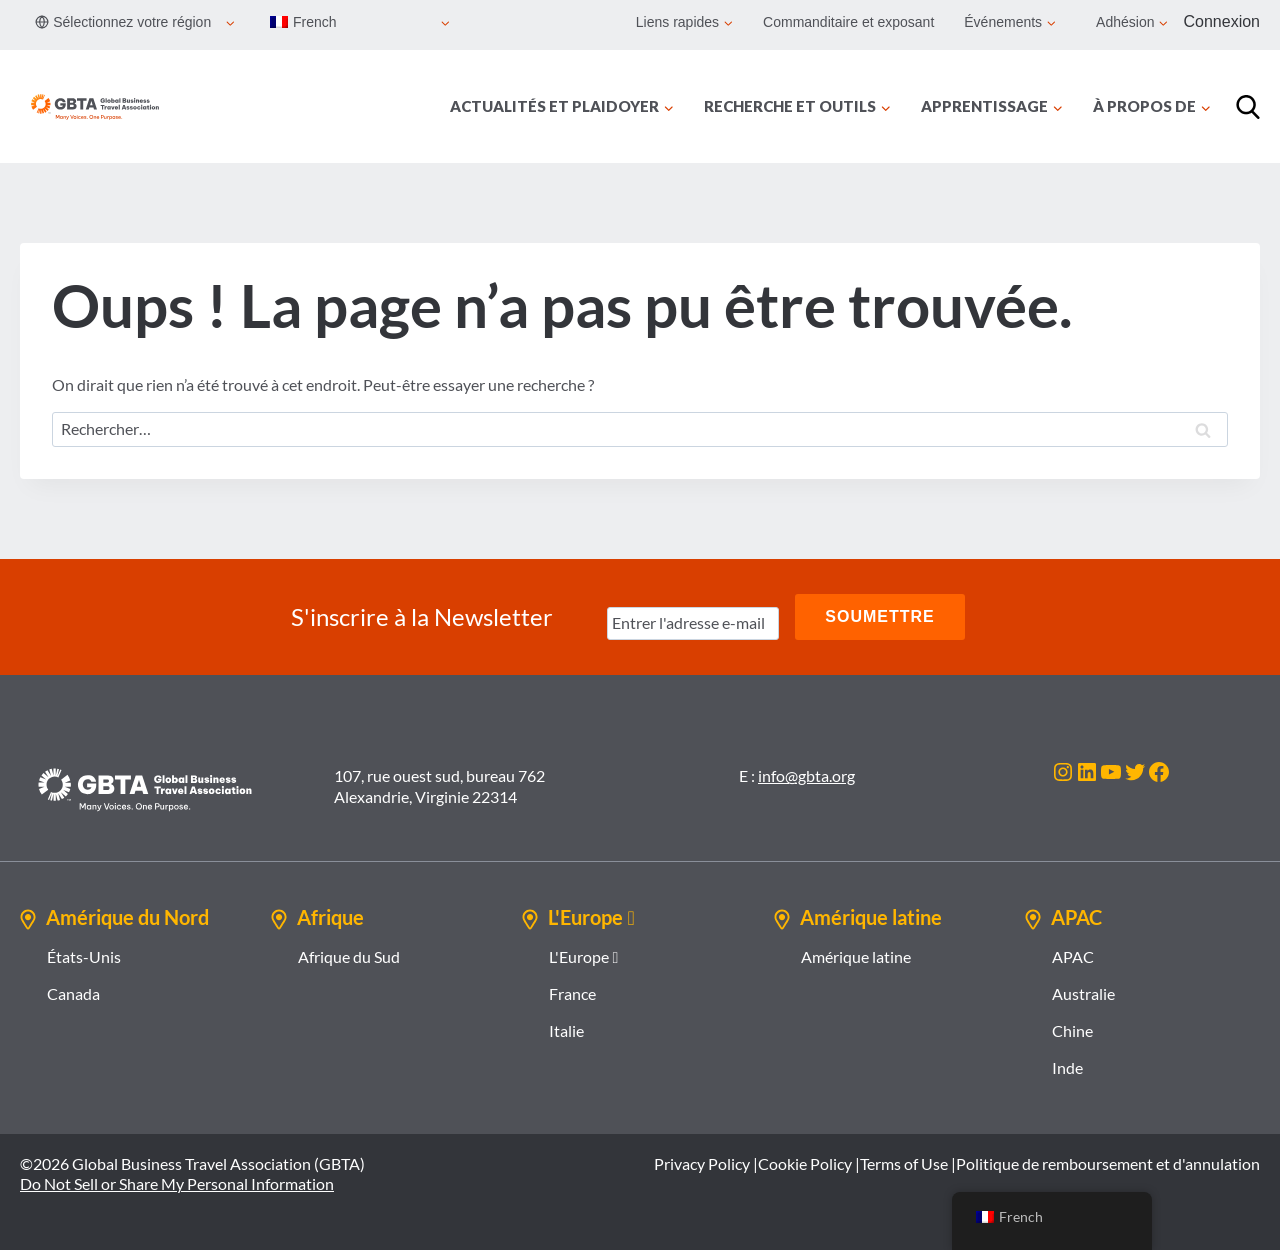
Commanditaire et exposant (848, 22)
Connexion (1222, 21)
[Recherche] (1248, 107)
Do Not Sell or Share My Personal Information (177, 1183)
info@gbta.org (806, 775)
